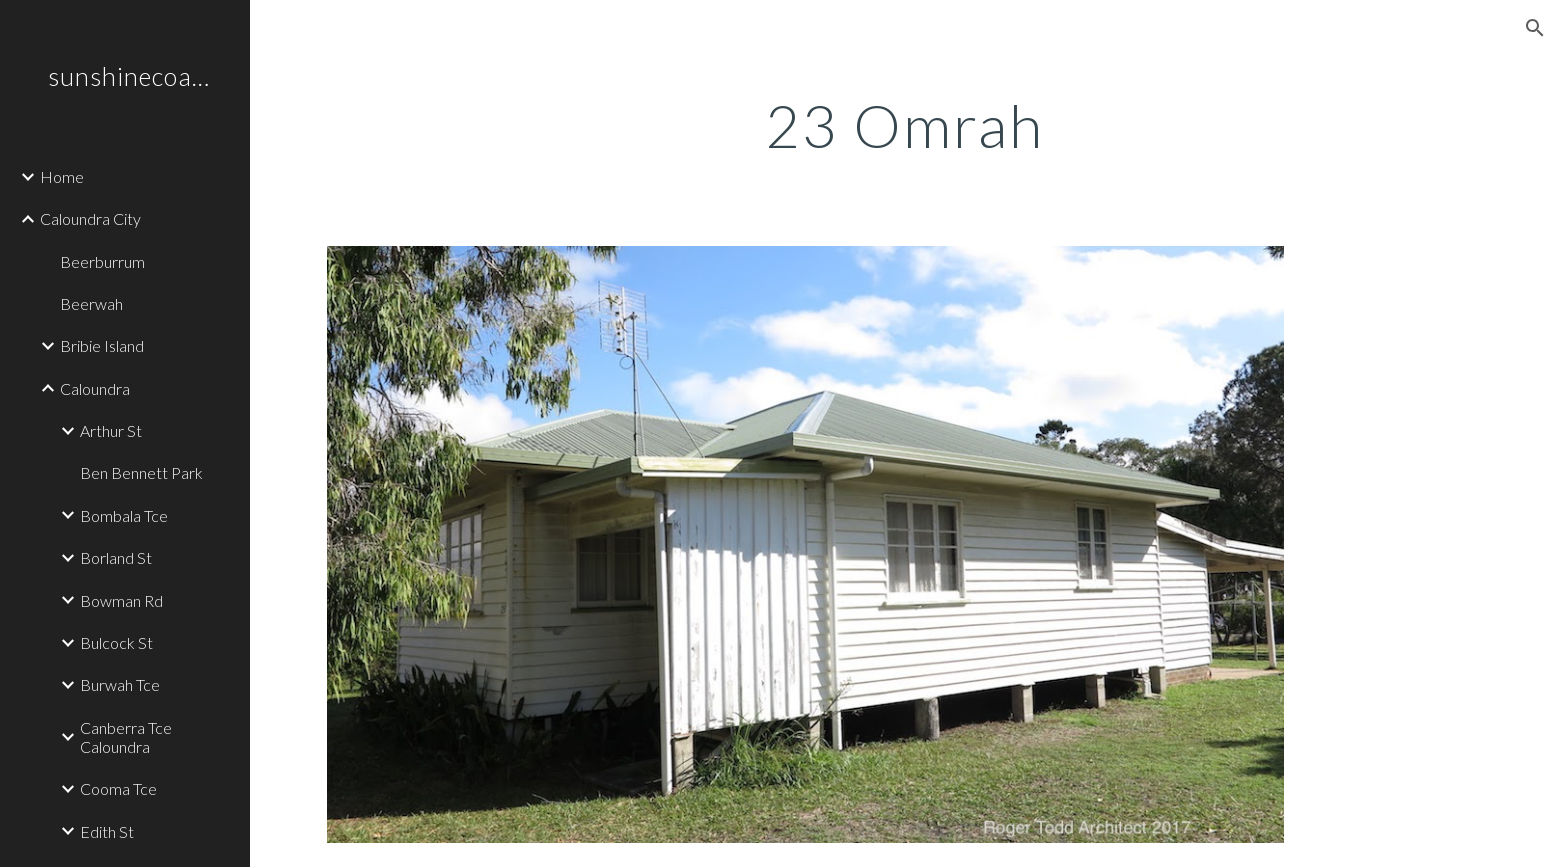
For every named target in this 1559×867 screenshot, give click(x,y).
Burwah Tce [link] (120, 684)
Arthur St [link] (111, 430)
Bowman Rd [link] (121, 600)
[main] (904, 125)
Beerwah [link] (91, 303)
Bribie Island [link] (102, 345)
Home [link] (62, 176)
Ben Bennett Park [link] (141, 472)
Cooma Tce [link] (118, 788)
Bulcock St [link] (116, 642)
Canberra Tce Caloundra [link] (126, 737)
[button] (1535, 28)
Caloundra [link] (95, 388)
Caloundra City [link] (90, 218)
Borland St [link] (116, 557)
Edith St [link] (107, 831)
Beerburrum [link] (102, 261)
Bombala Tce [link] (124, 515)
